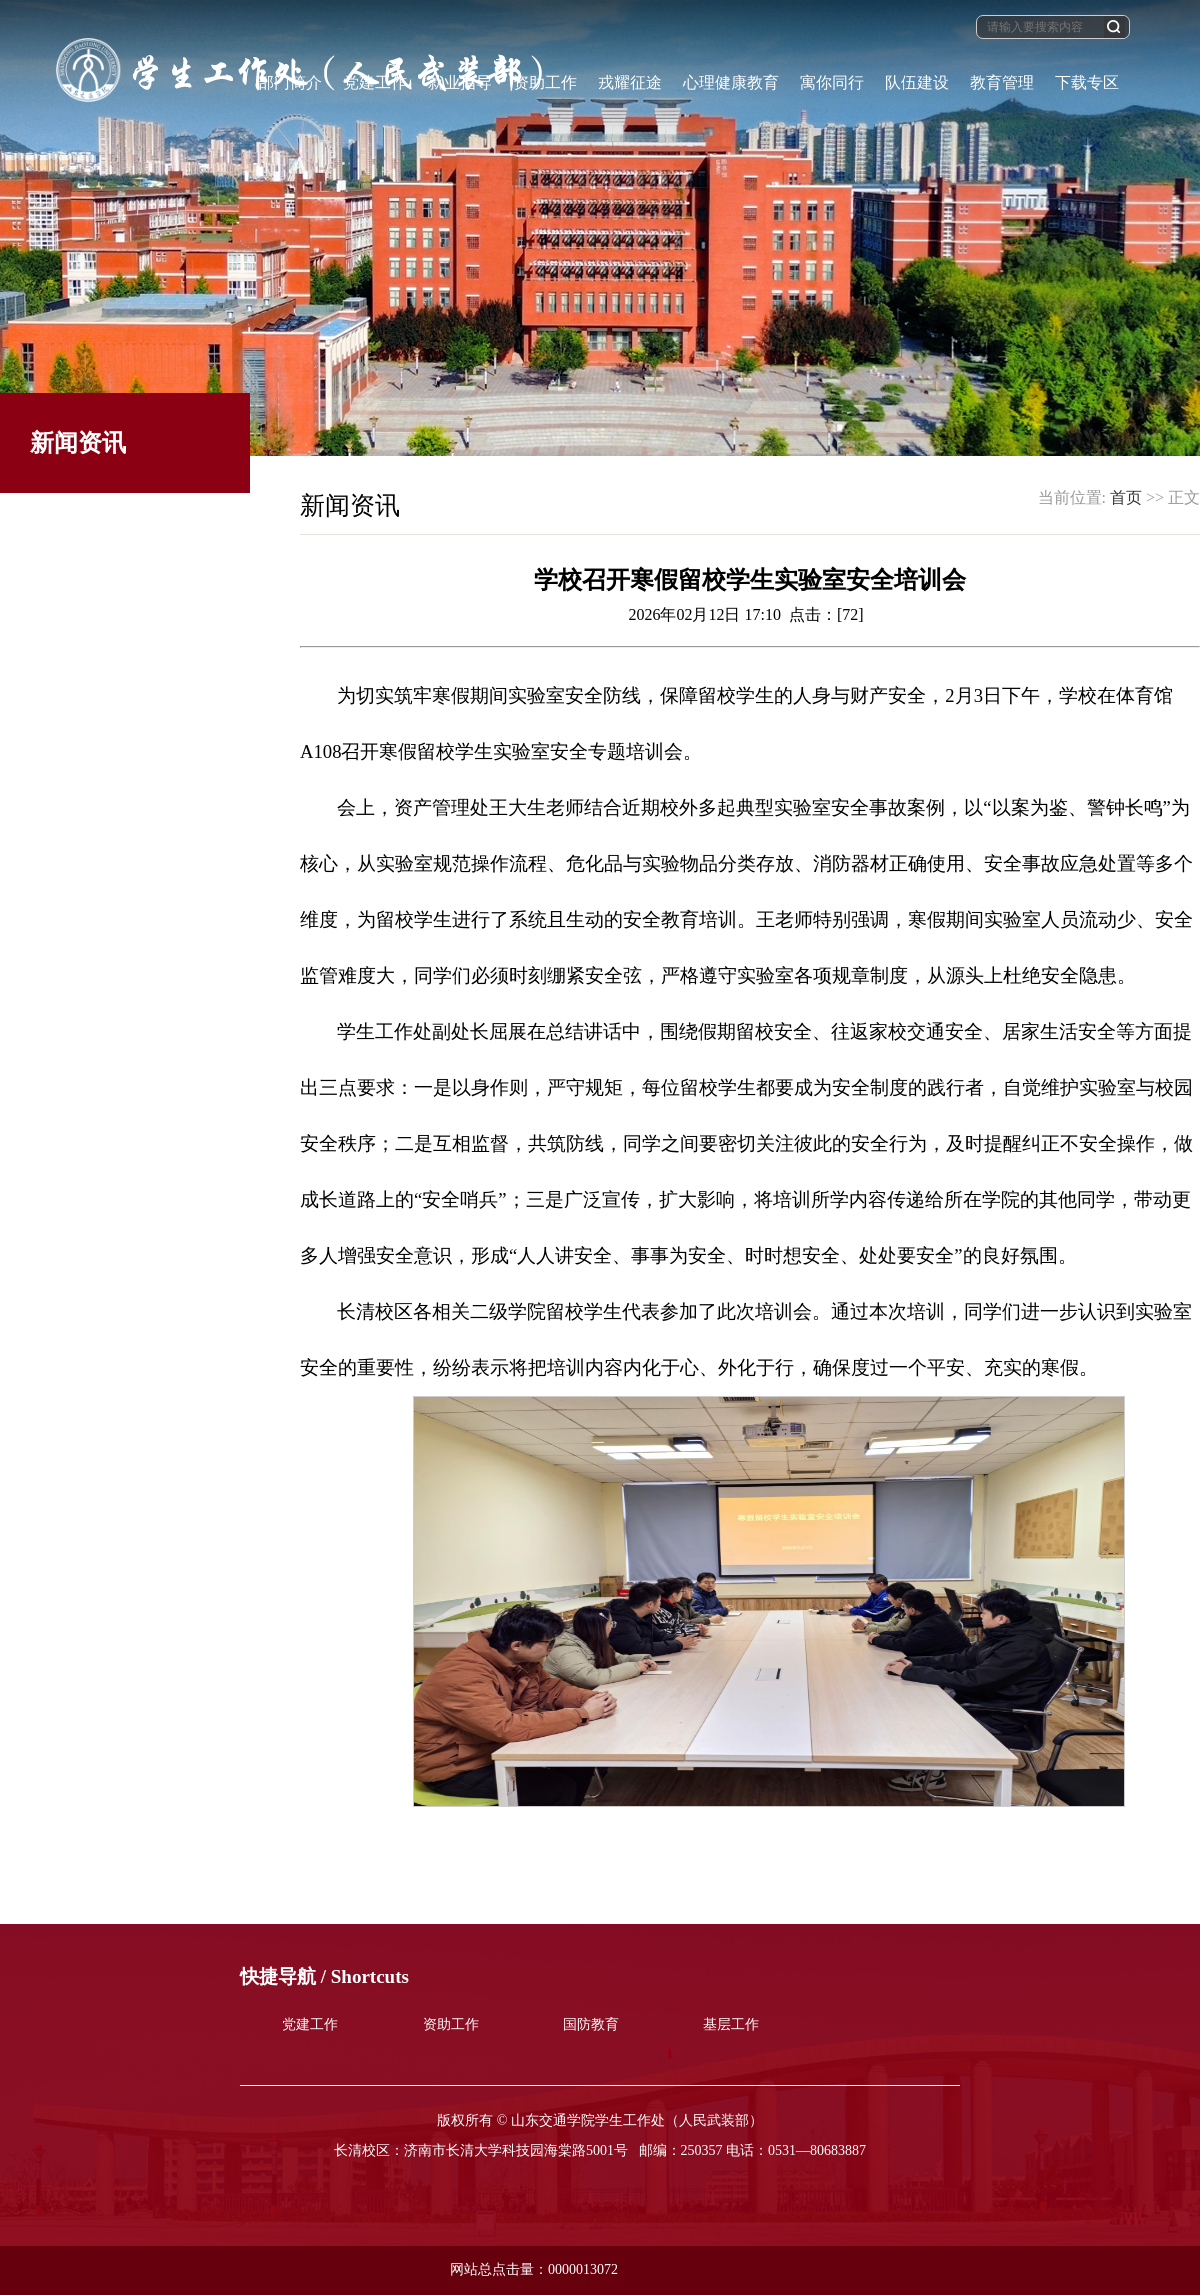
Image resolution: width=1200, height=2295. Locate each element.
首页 (1126, 497)
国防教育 (591, 2024)
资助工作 (451, 2024)
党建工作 (310, 2024)
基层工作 (731, 2024)
